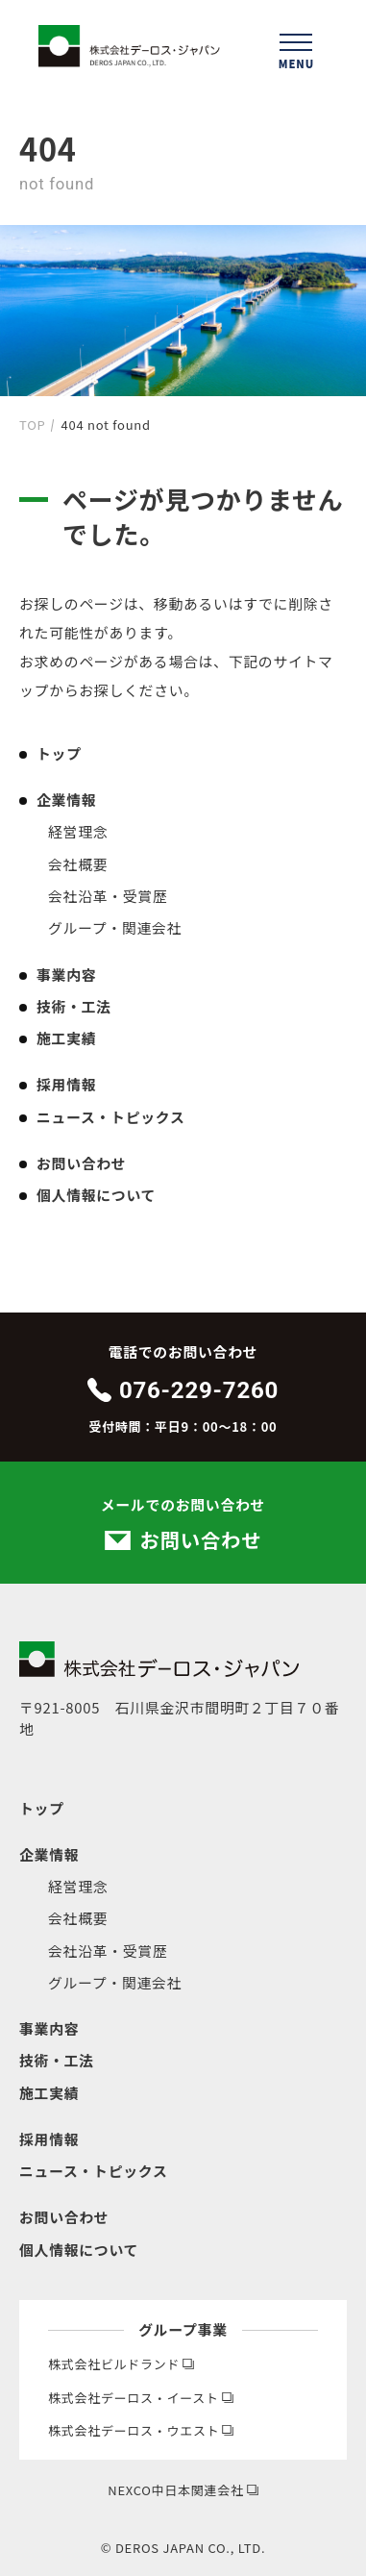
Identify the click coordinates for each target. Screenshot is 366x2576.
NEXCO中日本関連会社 (182, 2490)
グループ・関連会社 (115, 927)
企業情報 (66, 799)
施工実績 (66, 1038)
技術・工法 (74, 1006)
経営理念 (78, 831)
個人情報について (96, 1195)
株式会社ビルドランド (121, 2364)
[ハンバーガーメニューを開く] (296, 48)
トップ (59, 753)
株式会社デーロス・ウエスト (140, 2430)
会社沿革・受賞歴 (108, 896)
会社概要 (78, 864)
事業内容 (66, 974)
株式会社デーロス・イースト (140, 2397)
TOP (32, 424)
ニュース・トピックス (111, 1117)
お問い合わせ (81, 1163)
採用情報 (66, 1084)
